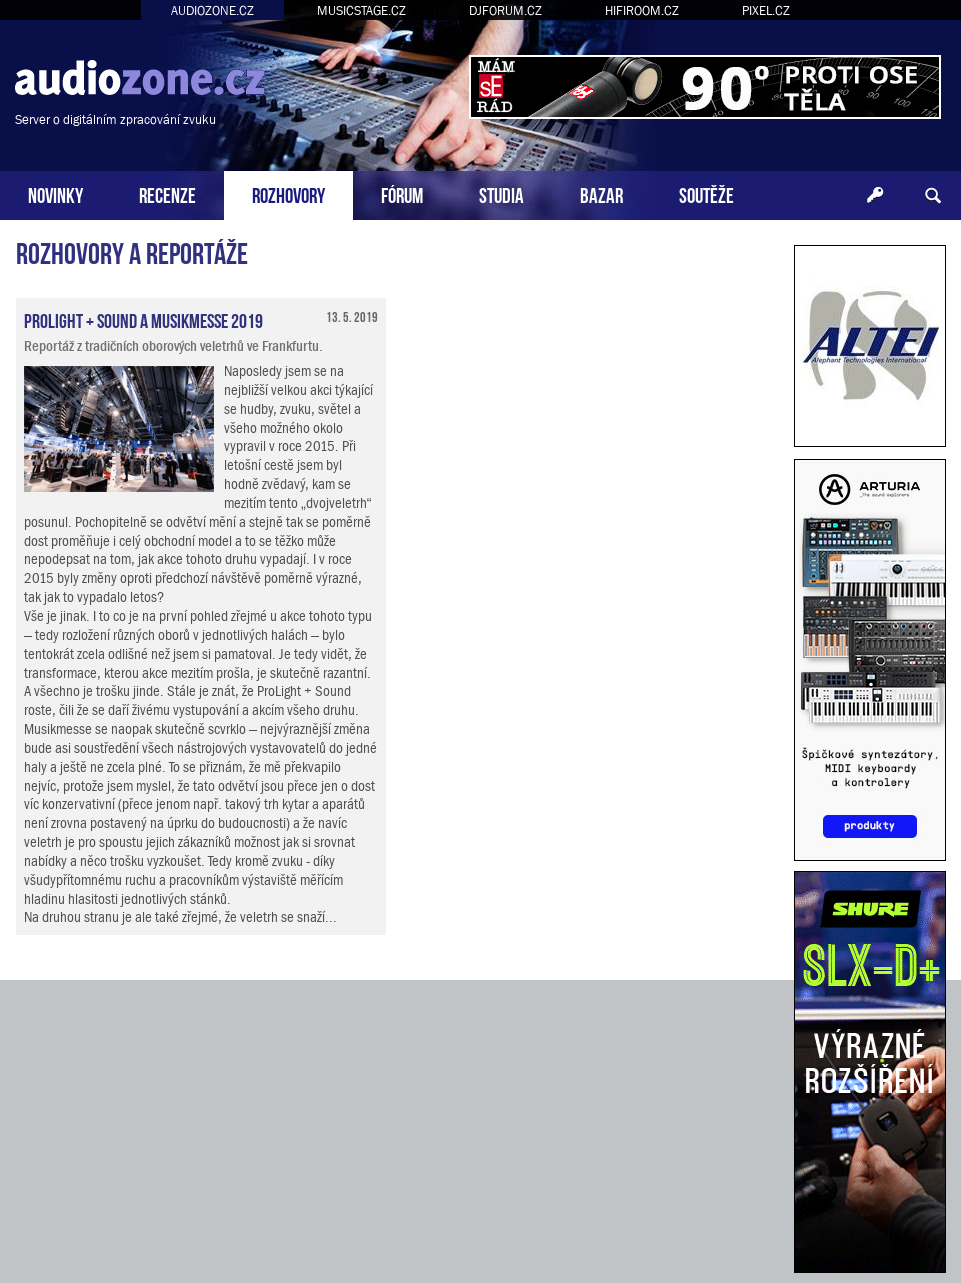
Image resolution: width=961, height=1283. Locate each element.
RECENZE (167, 193)
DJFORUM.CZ (505, 10)
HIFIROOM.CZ (642, 10)
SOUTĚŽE (706, 193)
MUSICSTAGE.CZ (361, 10)
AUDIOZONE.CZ (212, 10)
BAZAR (601, 193)
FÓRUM (402, 193)
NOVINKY (55, 193)
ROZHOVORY (288, 193)
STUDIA (501, 193)
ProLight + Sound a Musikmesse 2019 (143, 319)
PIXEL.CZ (766, 10)
